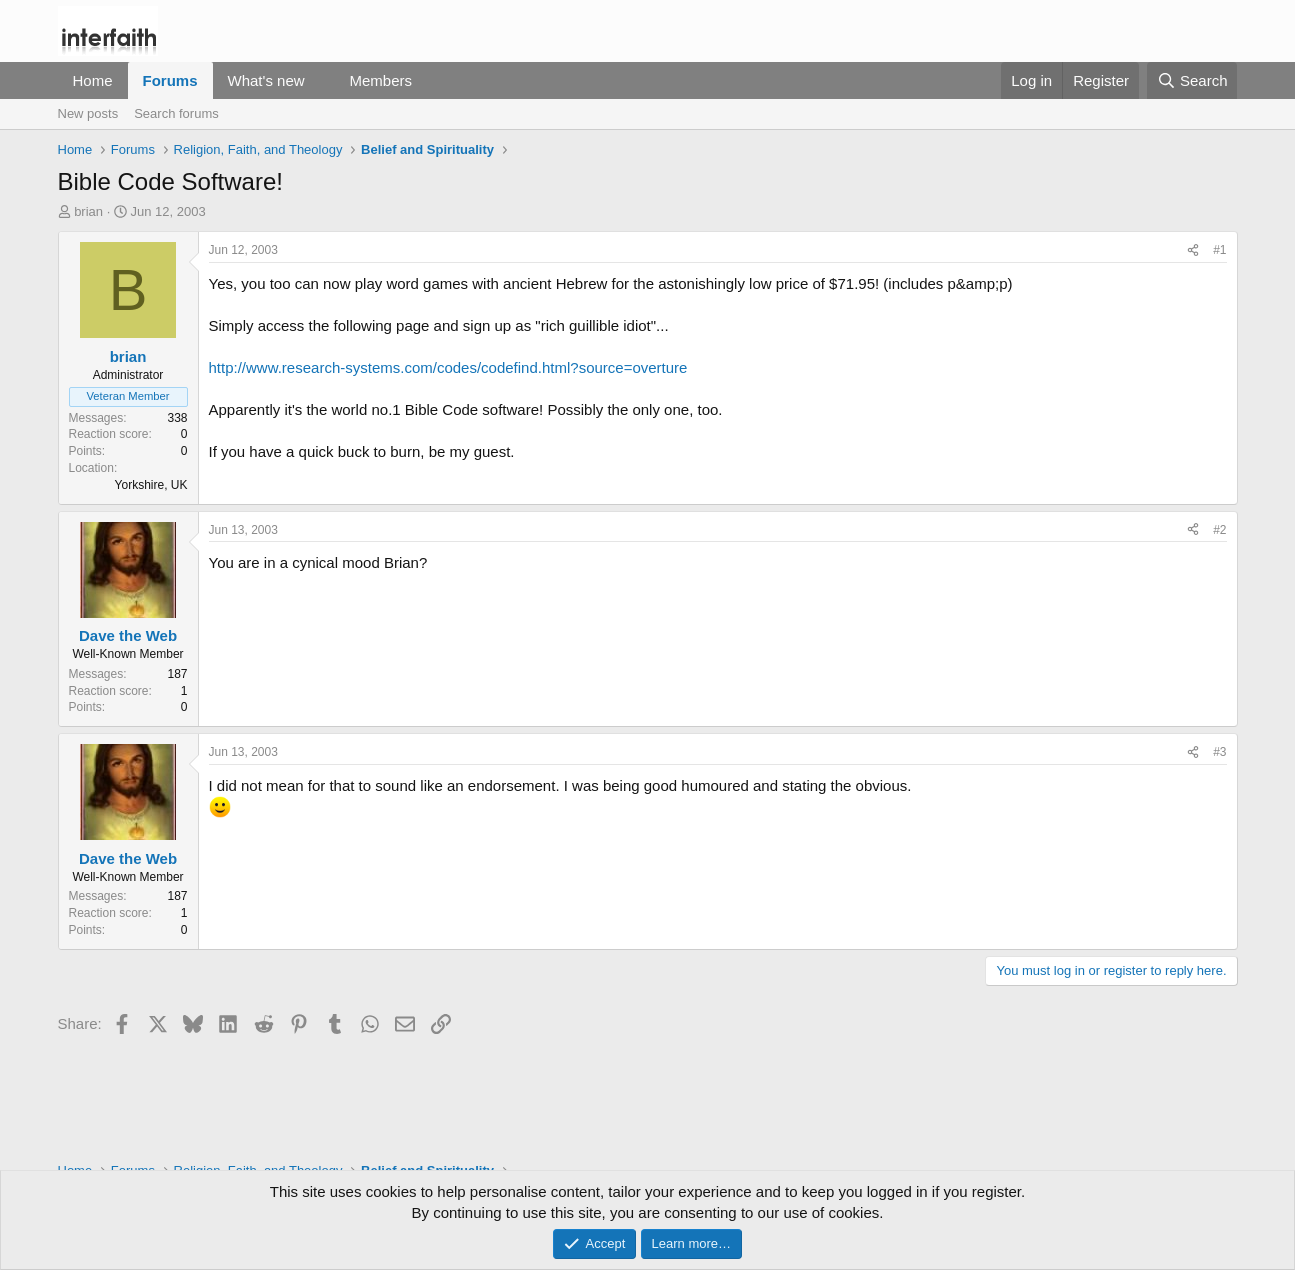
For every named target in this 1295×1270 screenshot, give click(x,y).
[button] (320, 80)
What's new (266, 80)
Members (380, 80)
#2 (1219, 530)
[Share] (1193, 250)
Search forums (176, 113)
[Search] (1192, 80)
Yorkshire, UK (151, 485)
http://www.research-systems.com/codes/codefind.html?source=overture (448, 367)
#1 (1219, 250)
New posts (88, 113)
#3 (1219, 752)
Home (93, 80)
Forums (170, 80)
